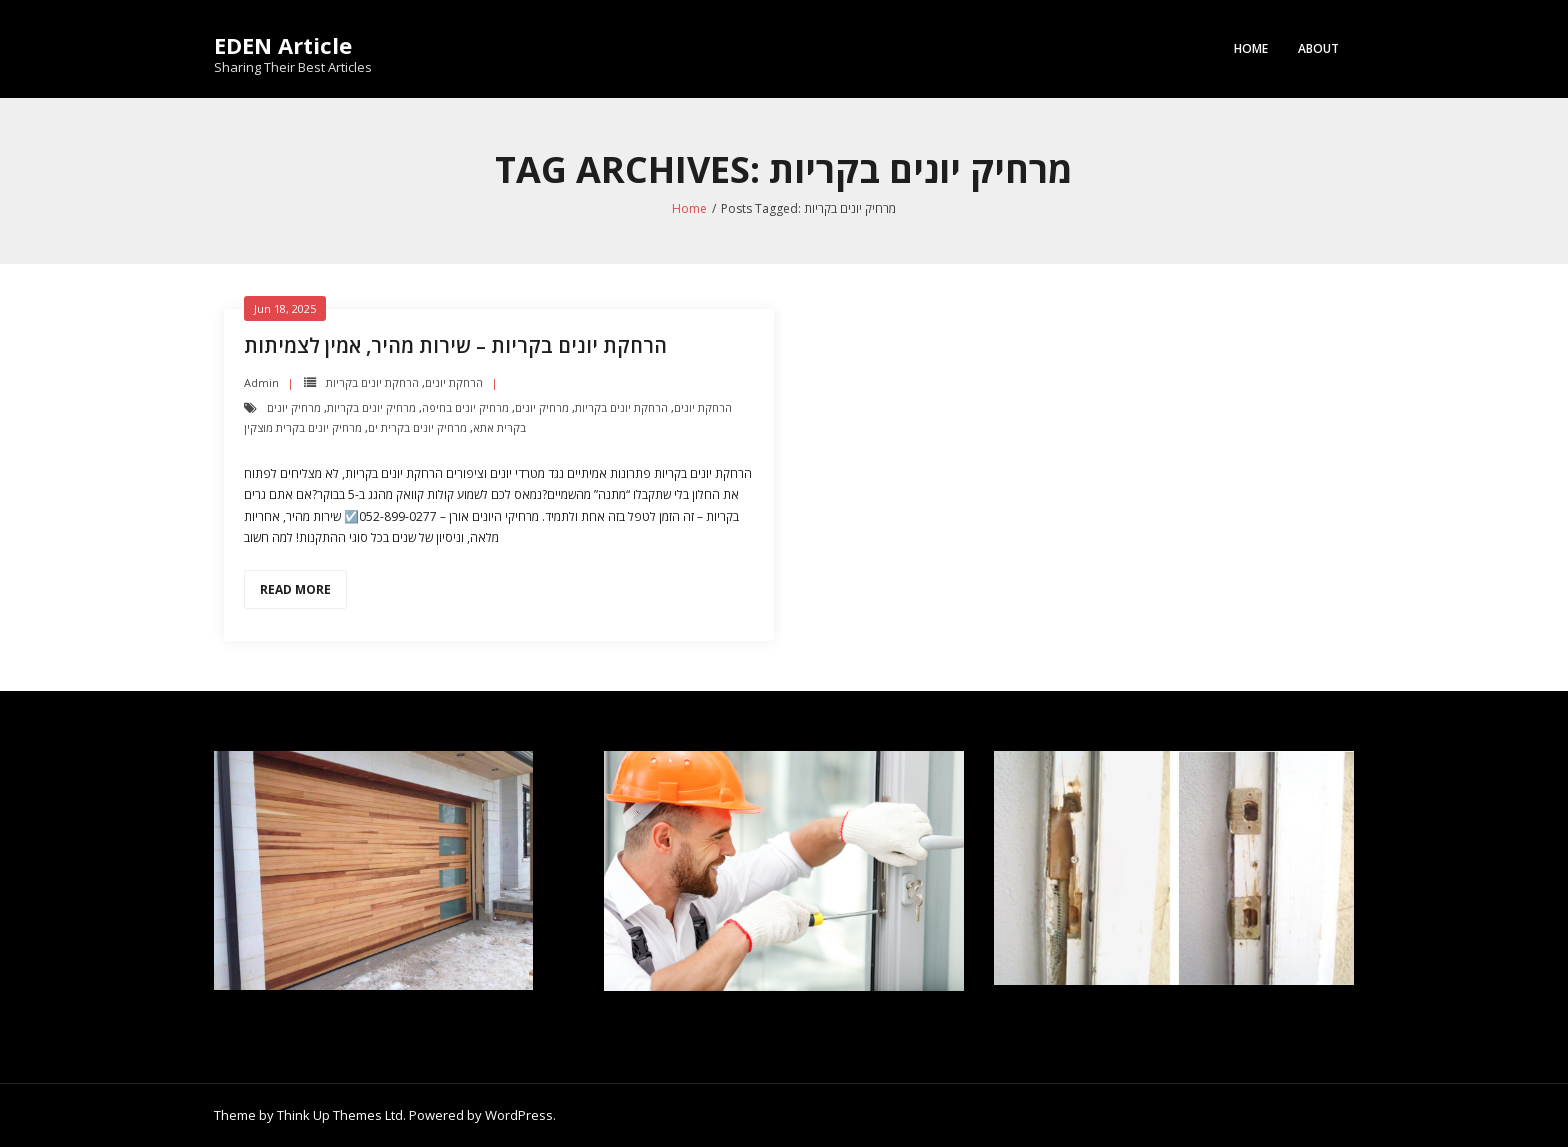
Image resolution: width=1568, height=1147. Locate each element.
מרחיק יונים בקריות (371, 407)
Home (1251, 48)
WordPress (519, 1115)
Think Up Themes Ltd (340, 1115)
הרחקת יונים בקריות (372, 382)
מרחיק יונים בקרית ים (417, 427)
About (1318, 48)
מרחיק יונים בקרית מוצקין (303, 427)
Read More (295, 589)
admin (261, 382)
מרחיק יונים (542, 407)
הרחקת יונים (454, 382)
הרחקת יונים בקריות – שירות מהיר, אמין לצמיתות (455, 345)
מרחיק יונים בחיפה (465, 407)
